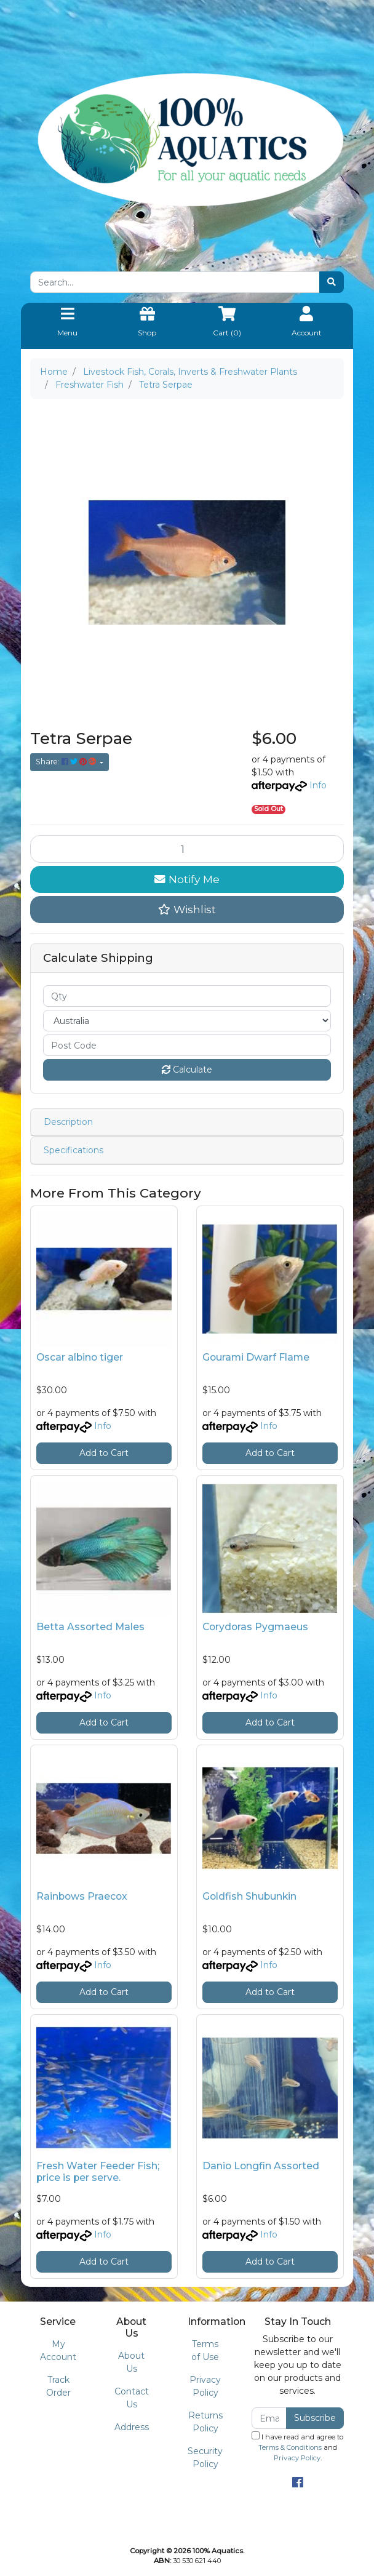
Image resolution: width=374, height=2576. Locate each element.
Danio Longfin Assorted (260, 2166)
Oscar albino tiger (79, 1357)
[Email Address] (269, 2418)
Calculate (187, 1069)
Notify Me (187, 879)
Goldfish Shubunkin (249, 1896)
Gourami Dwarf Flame (255, 1357)
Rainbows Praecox (81, 1896)
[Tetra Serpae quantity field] (187, 848)
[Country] (187, 1020)
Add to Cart (104, 1452)
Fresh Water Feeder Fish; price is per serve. (97, 2171)
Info (318, 785)
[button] (187, 909)
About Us (131, 2362)
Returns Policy (205, 2422)
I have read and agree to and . (297, 2446)
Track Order (58, 2386)
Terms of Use (205, 2350)
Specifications (73, 1150)
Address (131, 2427)
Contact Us (131, 2398)
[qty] (187, 996)
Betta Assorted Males (90, 1627)
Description (68, 1121)
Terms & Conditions (290, 2447)
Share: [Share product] (67, 761)
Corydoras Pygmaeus (255, 1627)
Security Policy (205, 2458)
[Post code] (187, 1045)
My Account (58, 2350)
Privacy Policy (205, 2386)
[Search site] (331, 282)
